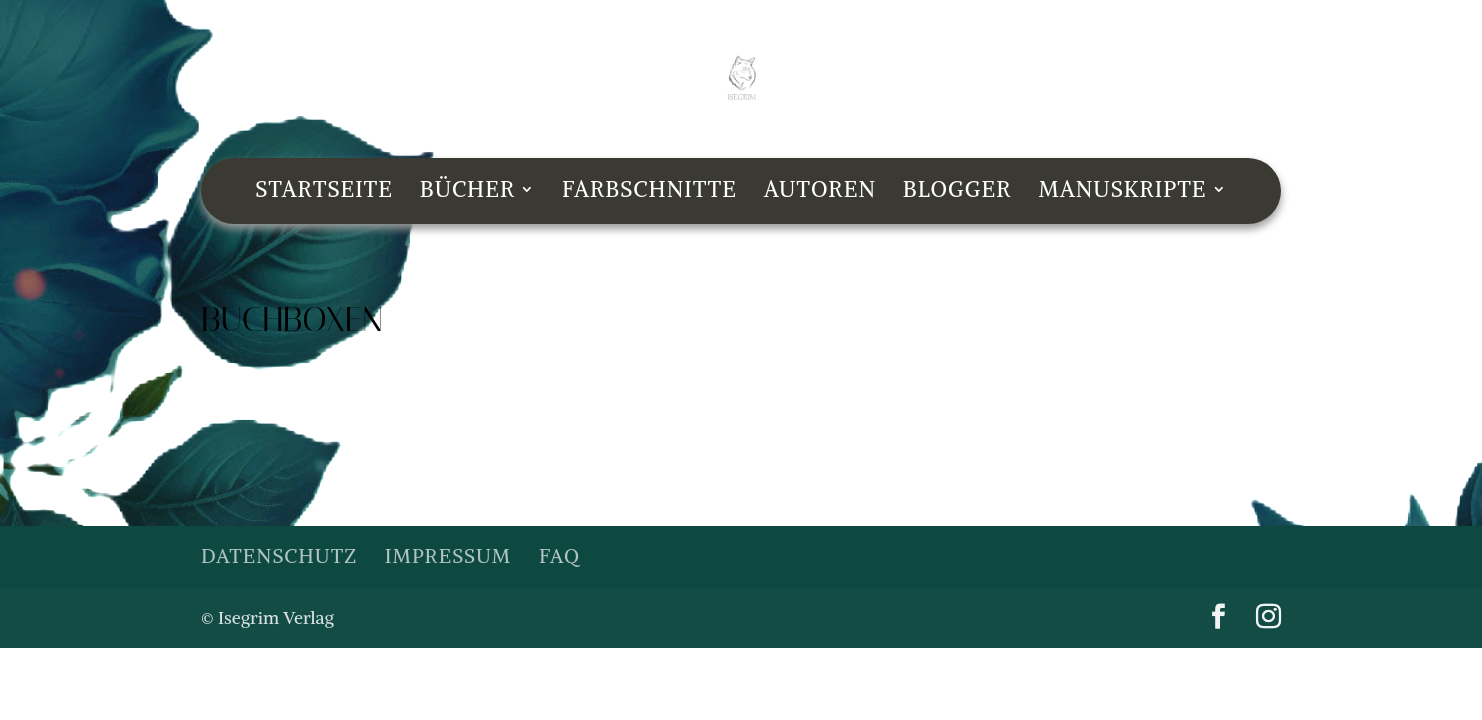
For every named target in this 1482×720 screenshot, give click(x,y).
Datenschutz (279, 555)
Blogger (957, 192)
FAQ (559, 555)
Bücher (468, 192)
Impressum (448, 555)
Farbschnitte (649, 192)
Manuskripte (1122, 192)
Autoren (820, 192)
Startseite (324, 192)
